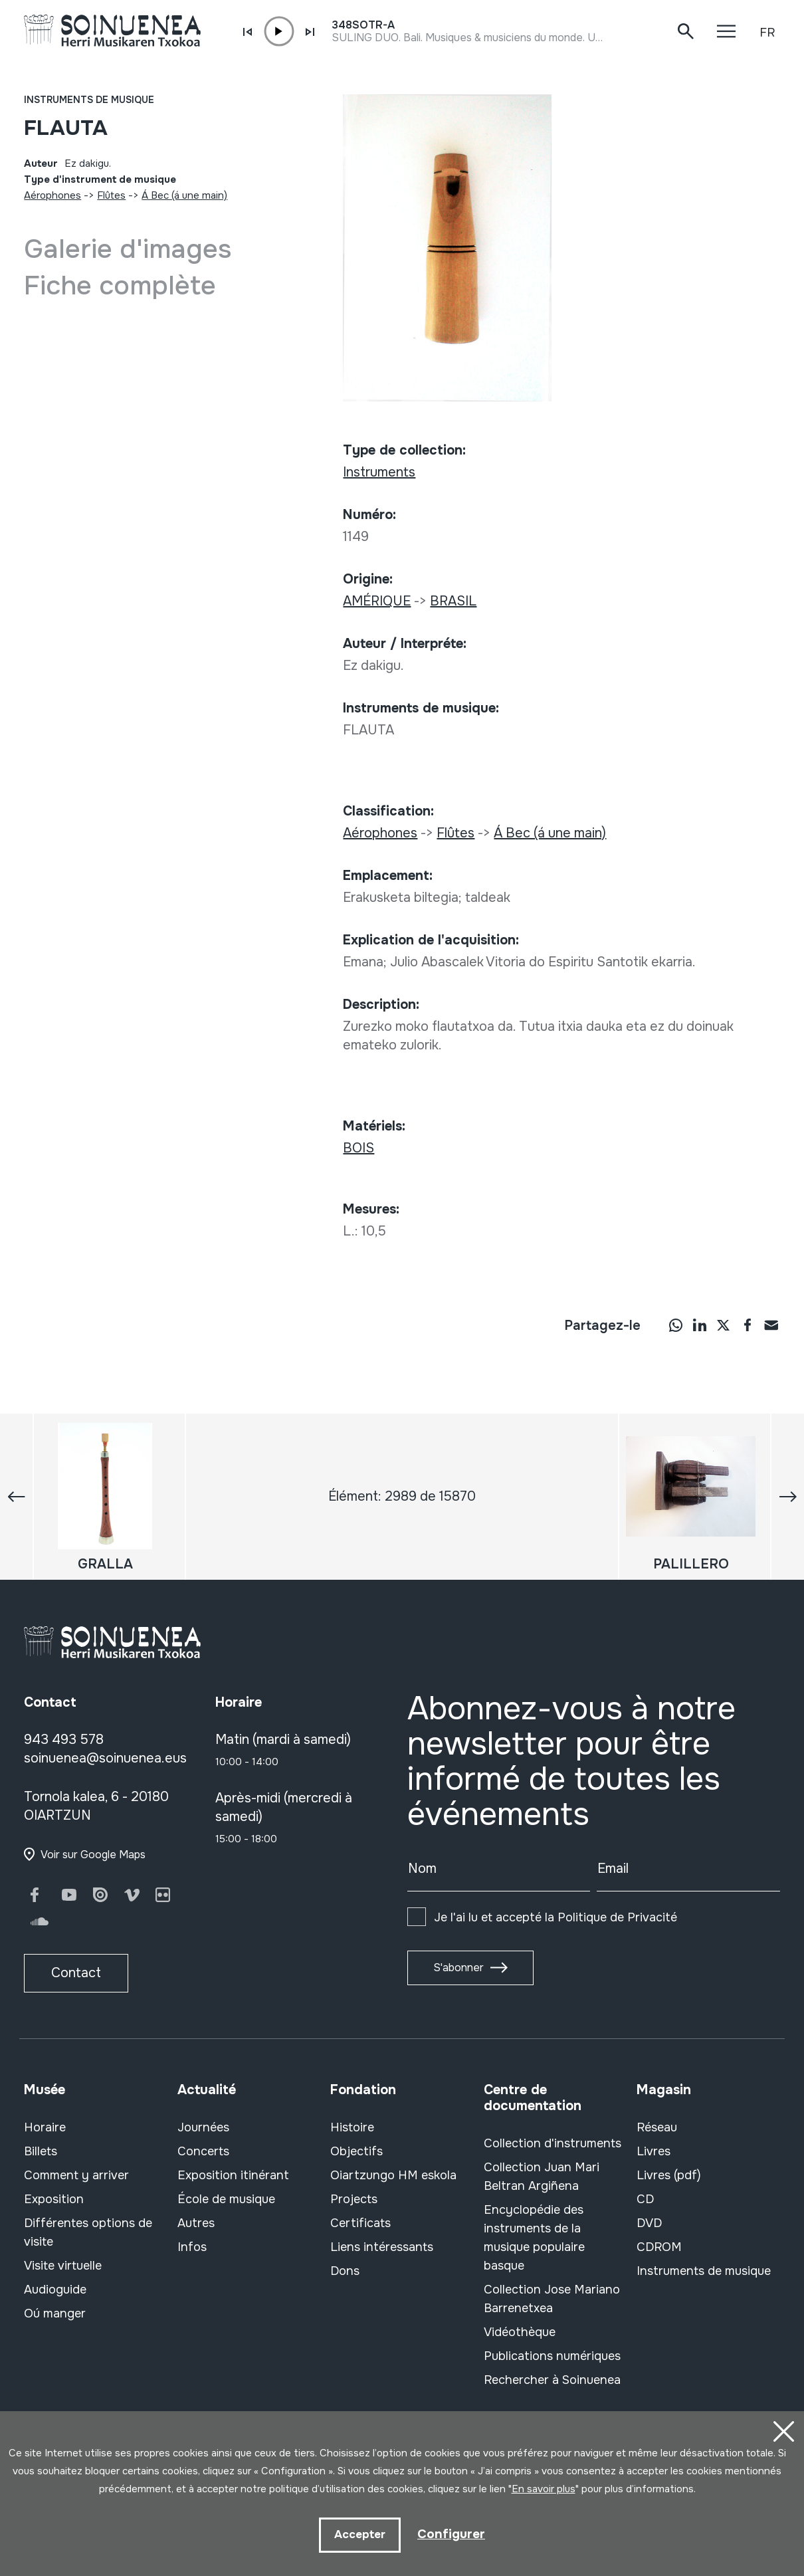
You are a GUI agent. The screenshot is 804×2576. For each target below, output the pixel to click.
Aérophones (52, 195)
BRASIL (453, 601)
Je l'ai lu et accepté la (555, 1917)
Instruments (379, 472)
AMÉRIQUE (377, 601)
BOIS (358, 1148)
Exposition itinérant (233, 2175)
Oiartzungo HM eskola (393, 2175)
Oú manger (55, 2313)
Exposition (54, 2199)
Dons (344, 2271)
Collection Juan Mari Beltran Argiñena (541, 2176)
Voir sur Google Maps (93, 1855)
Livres (653, 2151)
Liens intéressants (381, 2247)
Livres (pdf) (669, 2175)
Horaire (45, 2127)
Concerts (203, 2151)
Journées (203, 2127)
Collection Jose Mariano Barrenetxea (552, 2298)
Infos (192, 2247)
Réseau (657, 2127)
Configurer (451, 2533)
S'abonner (458, 1968)
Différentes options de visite (88, 2232)
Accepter (359, 2534)
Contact (76, 1973)
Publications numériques (552, 2356)
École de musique (226, 2199)
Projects (353, 2199)
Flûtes (111, 195)
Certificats (360, 2223)
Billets (40, 2151)
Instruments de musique (89, 100)
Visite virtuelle (63, 2265)
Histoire (352, 2127)
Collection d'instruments (552, 2143)
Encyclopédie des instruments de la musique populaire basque (534, 2237)
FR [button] (767, 32)
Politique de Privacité (617, 1917)
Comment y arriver (76, 2175)
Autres (196, 2223)
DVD (649, 2223)
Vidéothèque (519, 2332)
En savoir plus (543, 2487)
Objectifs (356, 2151)
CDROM (659, 2247)
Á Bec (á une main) (184, 195)
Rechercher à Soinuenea (552, 2380)
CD (645, 2199)
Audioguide (55, 2289)
